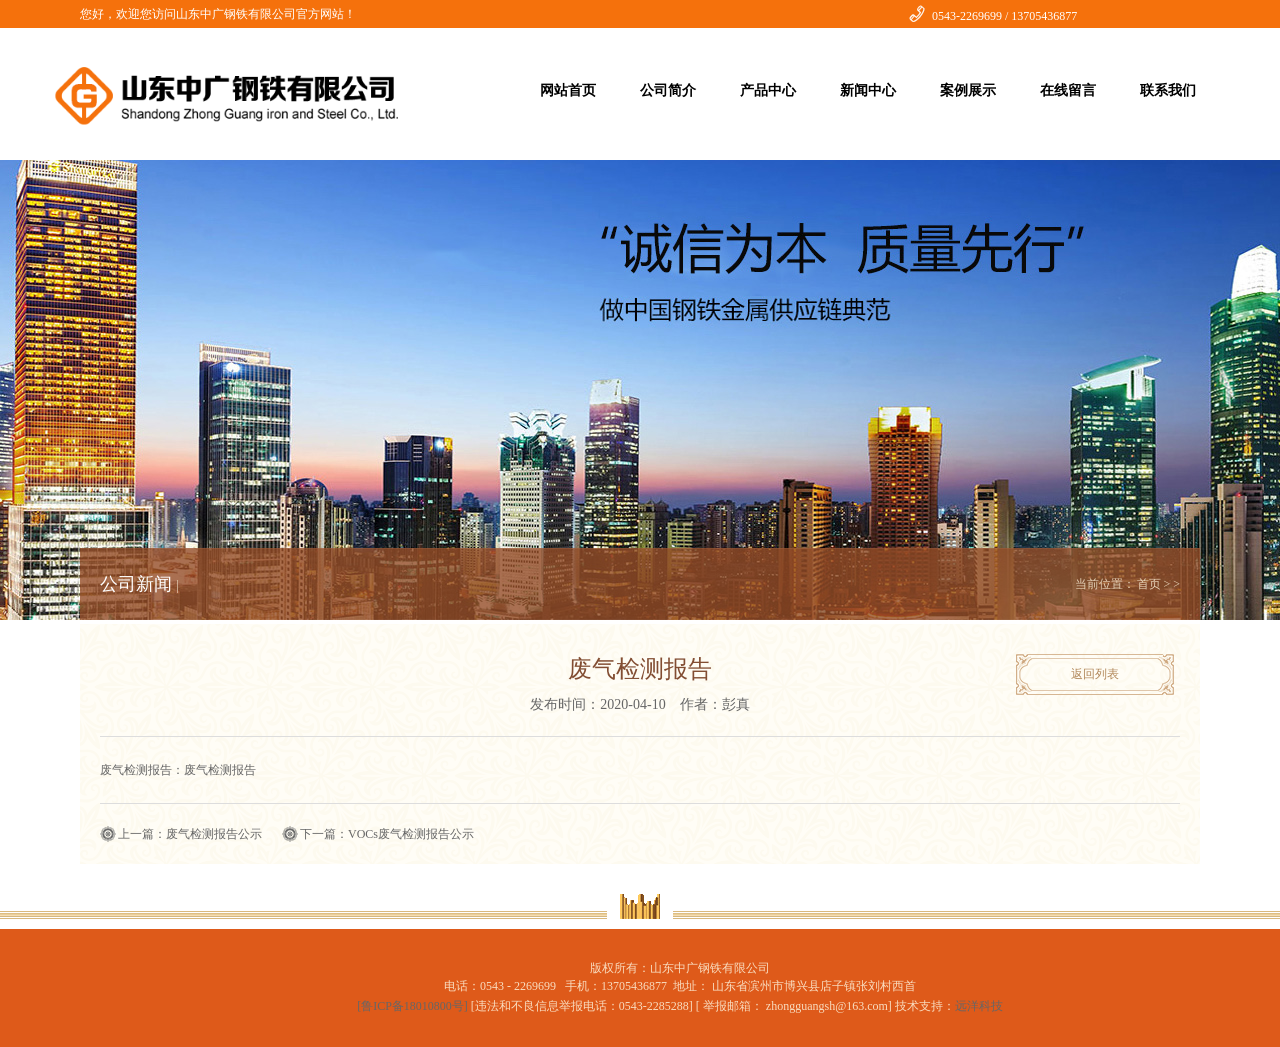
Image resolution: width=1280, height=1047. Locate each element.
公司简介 (668, 90)
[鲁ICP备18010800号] (414, 1006)
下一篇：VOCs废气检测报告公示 (387, 834)
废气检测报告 (220, 770)
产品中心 (768, 90)
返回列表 (1095, 674)
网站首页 (568, 90)
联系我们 (1168, 90)
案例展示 (968, 90)
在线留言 (1068, 90)
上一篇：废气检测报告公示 (190, 834)
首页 (1149, 584)
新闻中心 (868, 90)
